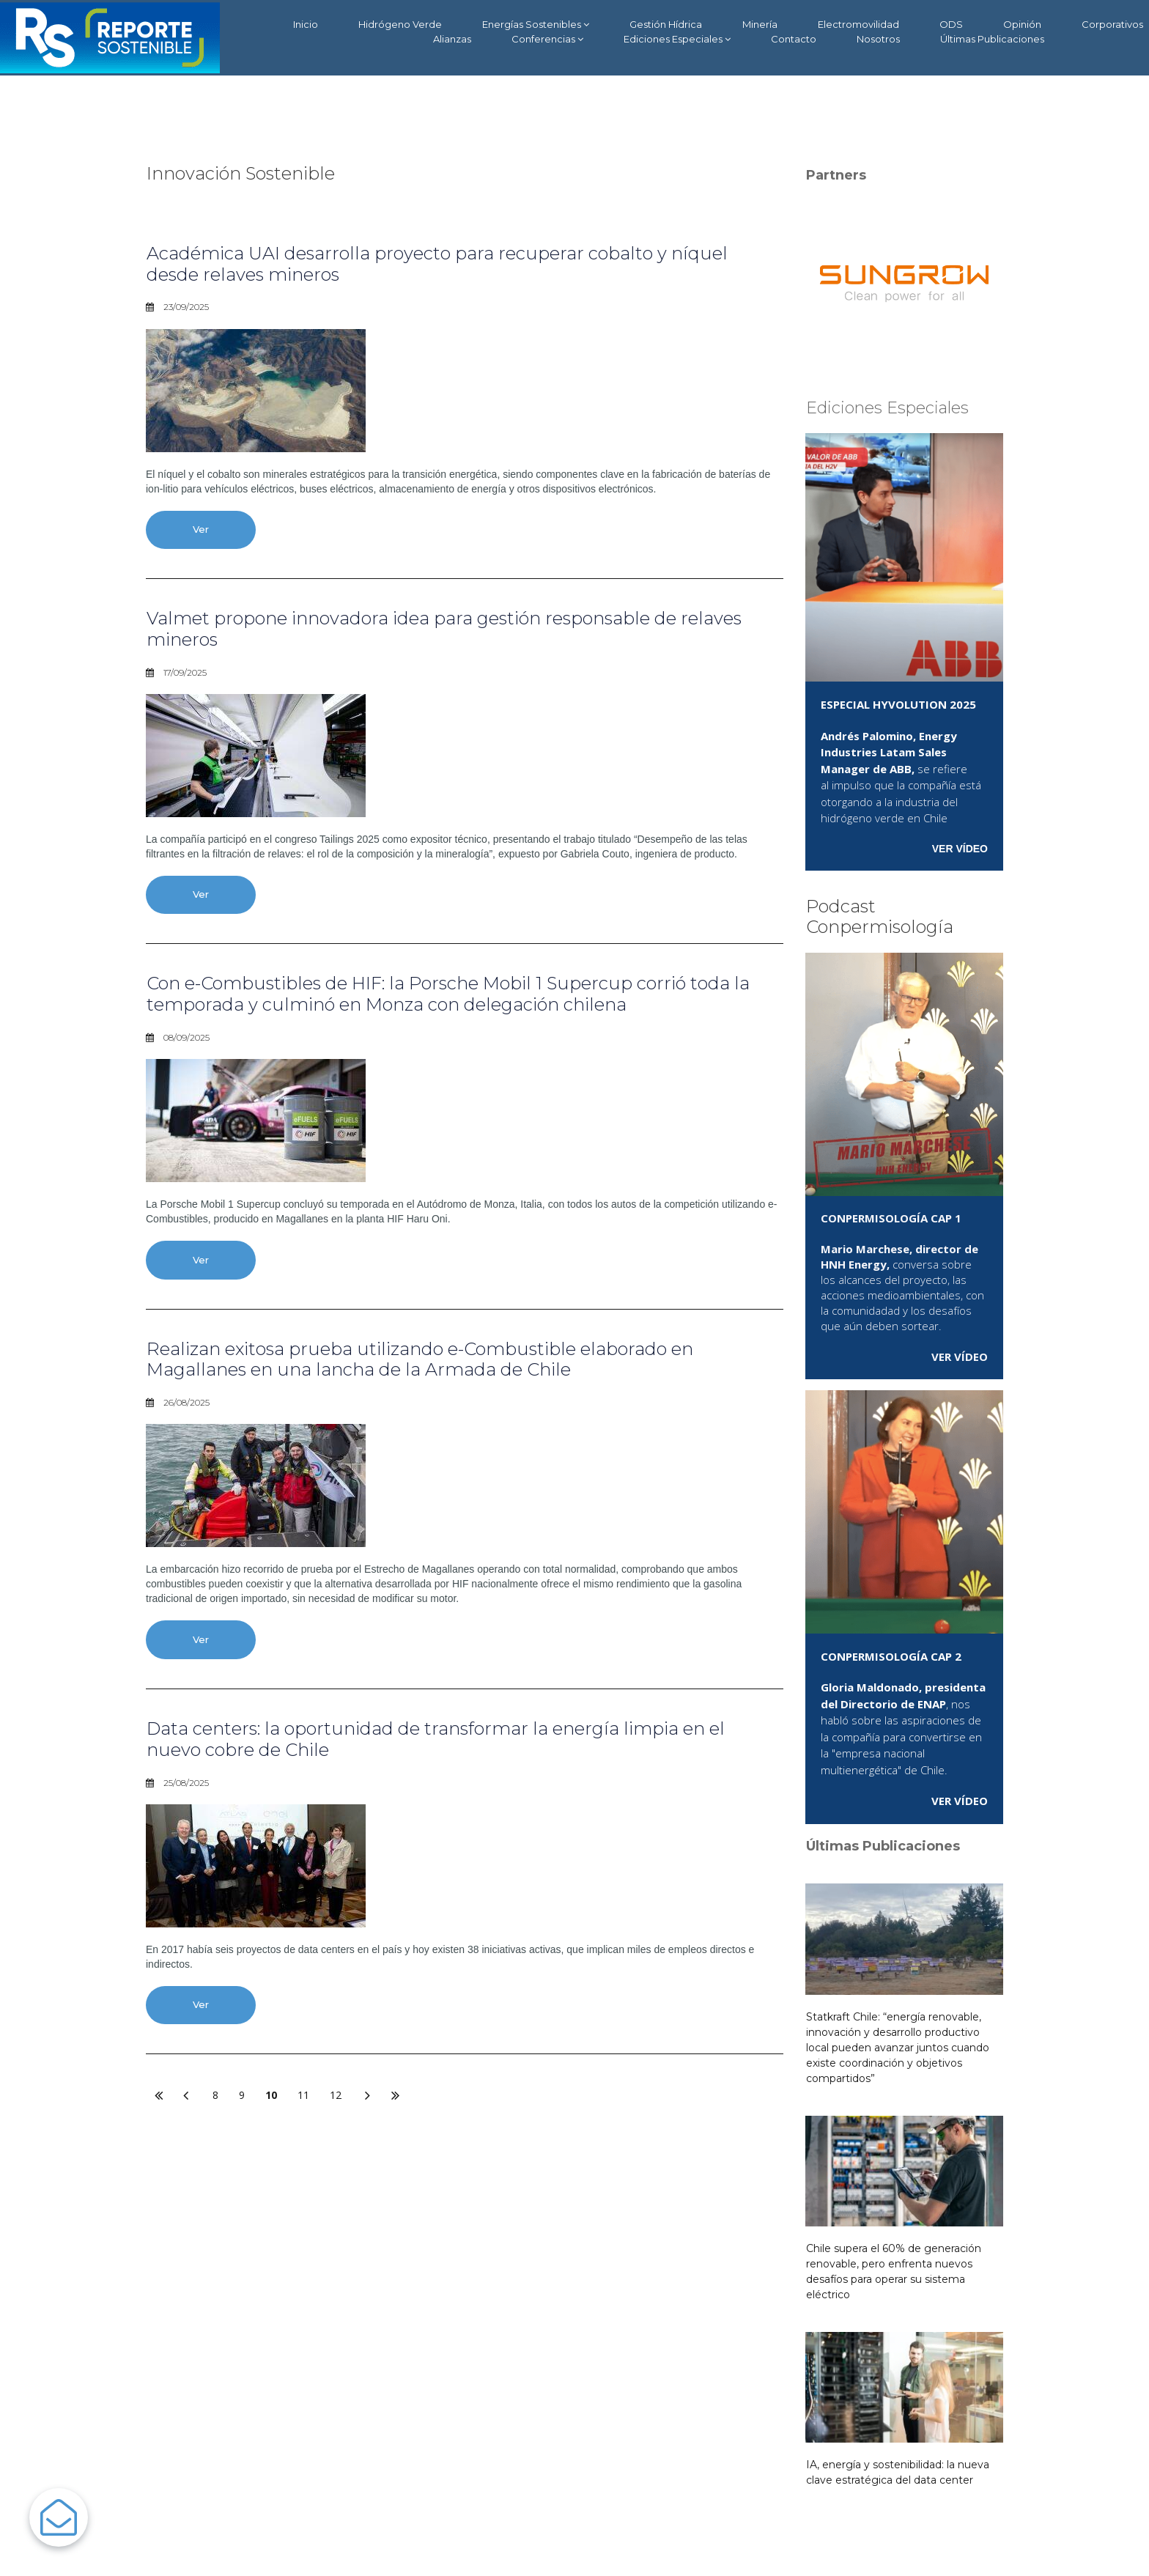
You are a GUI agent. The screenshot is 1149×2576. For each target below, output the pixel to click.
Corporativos (1112, 24)
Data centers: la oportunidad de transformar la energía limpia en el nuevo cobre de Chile (436, 1739)
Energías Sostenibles (535, 24)
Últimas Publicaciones (992, 39)
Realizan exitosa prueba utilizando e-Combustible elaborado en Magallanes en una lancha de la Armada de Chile (420, 1359)
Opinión (1022, 24)
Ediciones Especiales (677, 39)
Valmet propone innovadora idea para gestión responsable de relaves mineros (444, 629)
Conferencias (547, 39)
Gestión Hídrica (665, 24)
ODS (951, 24)
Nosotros (878, 39)
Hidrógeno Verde (400, 24)
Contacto (793, 39)
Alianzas (452, 39)
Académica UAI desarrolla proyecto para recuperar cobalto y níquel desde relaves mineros (437, 264)
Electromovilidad (858, 24)
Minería (759, 24)
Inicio (305, 24)
